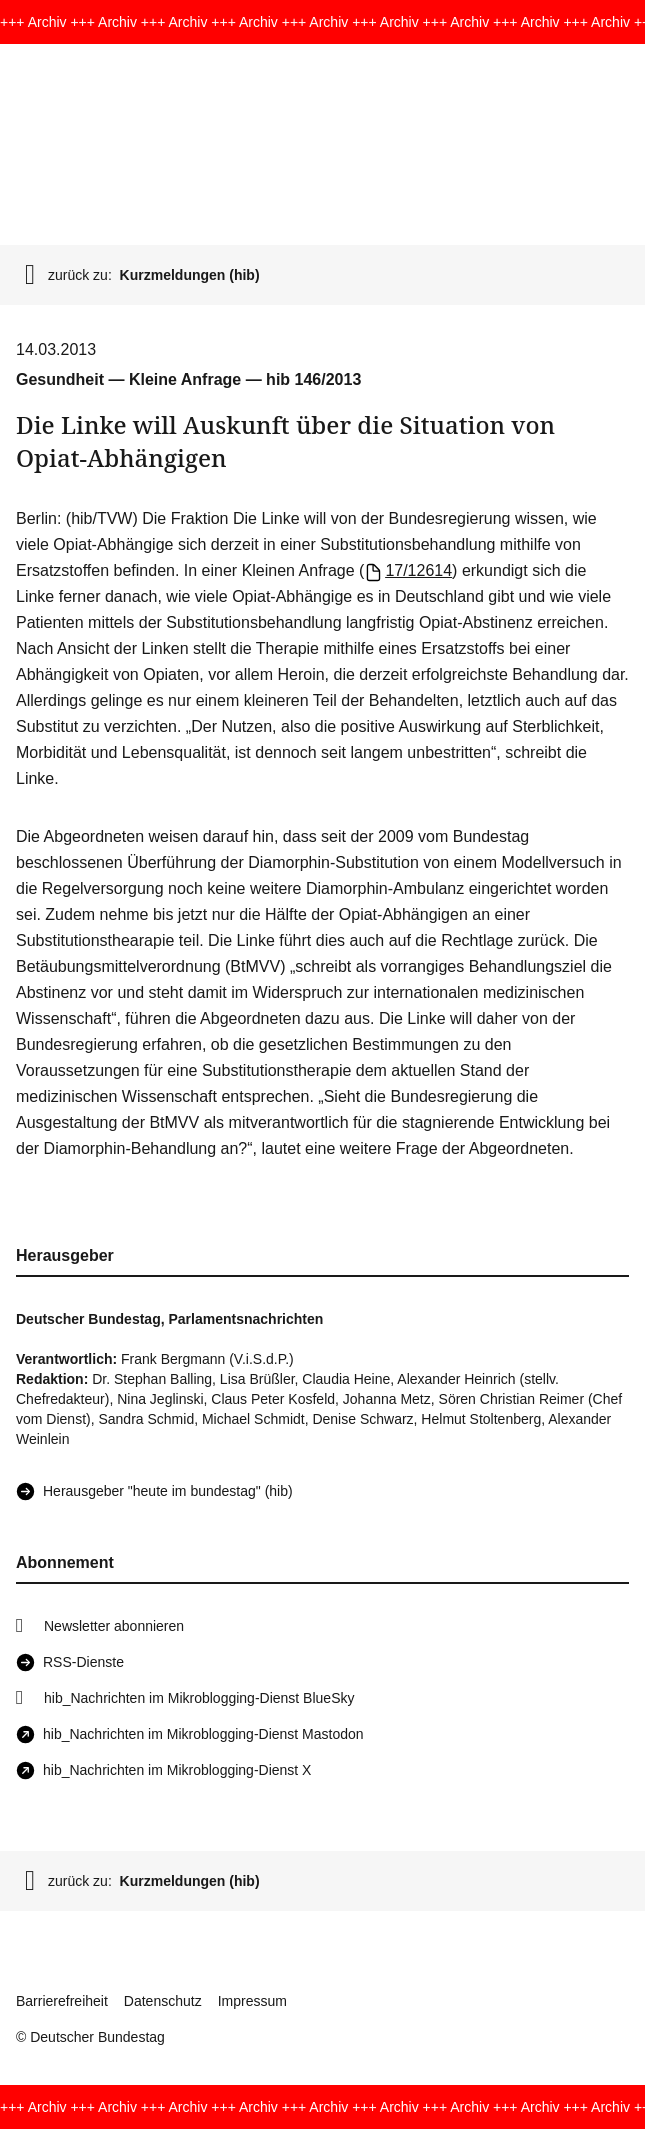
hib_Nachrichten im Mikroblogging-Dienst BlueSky (199, 1698)
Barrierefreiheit (62, 2001)
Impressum (252, 2001)
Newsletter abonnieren (114, 1626)
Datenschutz (163, 2001)
